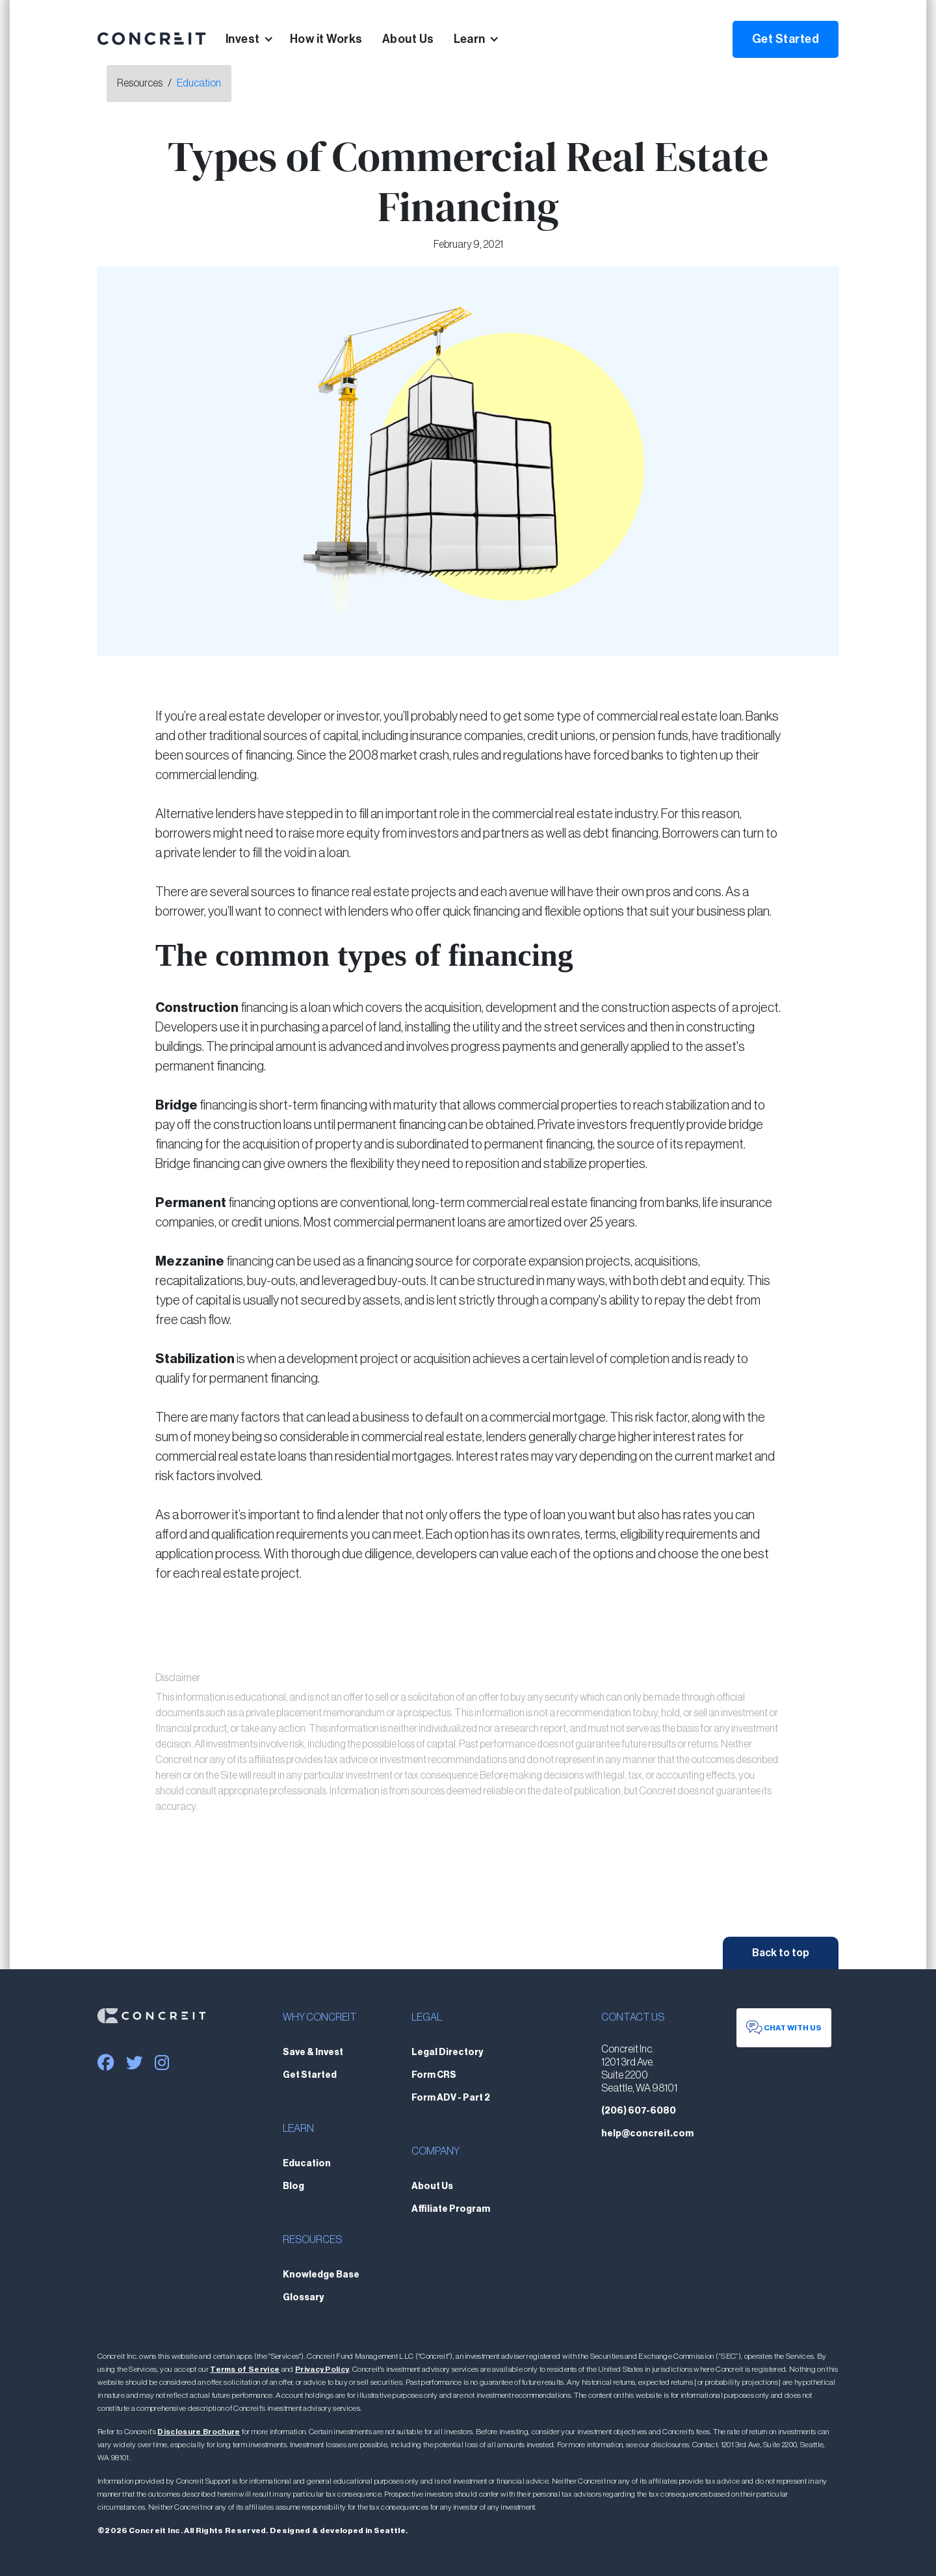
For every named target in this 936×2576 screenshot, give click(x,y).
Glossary (303, 2297)
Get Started (785, 39)
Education (199, 83)
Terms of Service (245, 2369)
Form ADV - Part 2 (450, 2098)
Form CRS (433, 2075)
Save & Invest (313, 2052)
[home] (152, 39)
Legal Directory (447, 2052)
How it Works (326, 39)
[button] (258, 39)
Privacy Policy (322, 2369)
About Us (408, 39)
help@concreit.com (647, 2133)
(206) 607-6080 (638, 2111)
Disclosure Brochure (198, 2432)
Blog (293, 2186)
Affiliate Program (450, 2209)
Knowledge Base (321, 2274)
